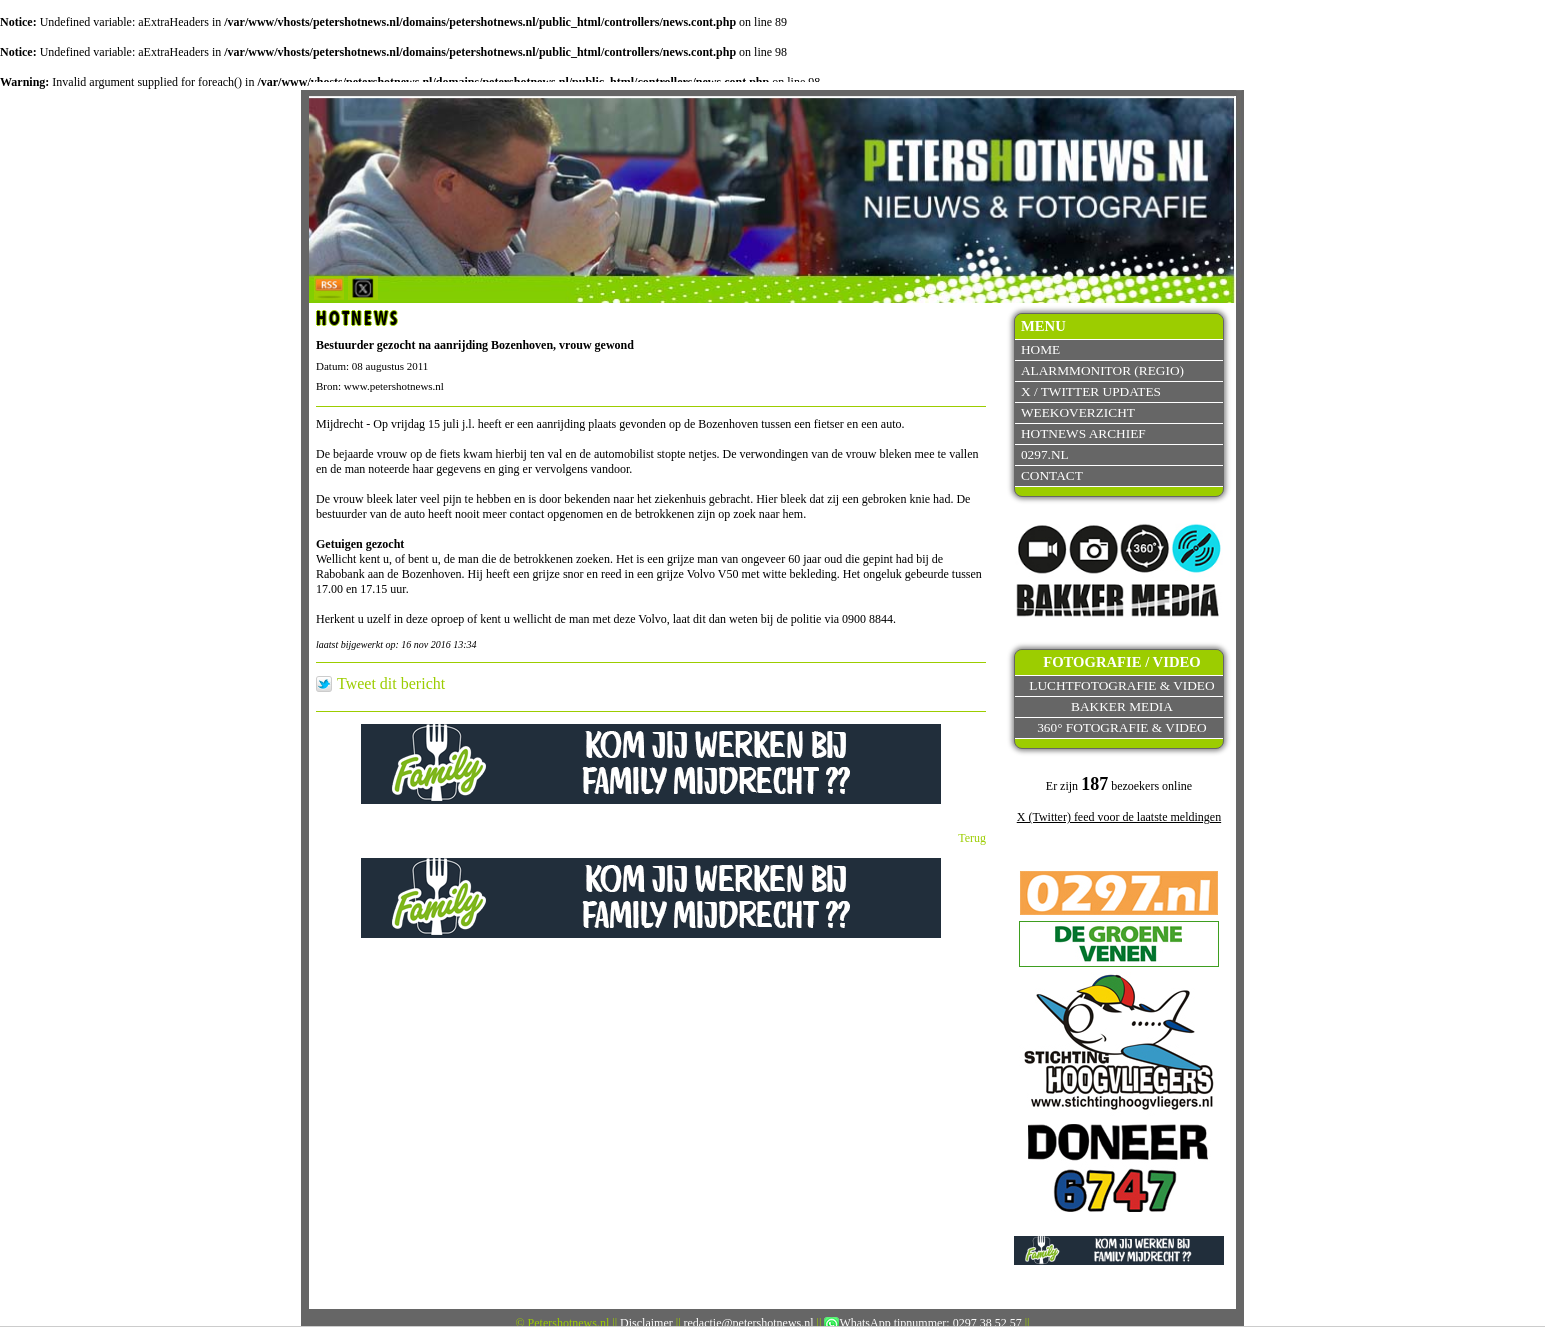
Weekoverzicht (1078, 412)
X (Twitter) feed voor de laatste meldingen (1119, 817)
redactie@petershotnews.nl (749, 1323)
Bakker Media (1122, 706)
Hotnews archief (1083, 433)
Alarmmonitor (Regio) (1102, 370)
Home (1040, 349)
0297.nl (1045, 454)
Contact (1052, 475)
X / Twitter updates (1091, 391)
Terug (972, 838)
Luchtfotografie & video (1121, 685)
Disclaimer (646, 1323)
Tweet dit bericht (391, 684)
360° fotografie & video (1122, 727)
